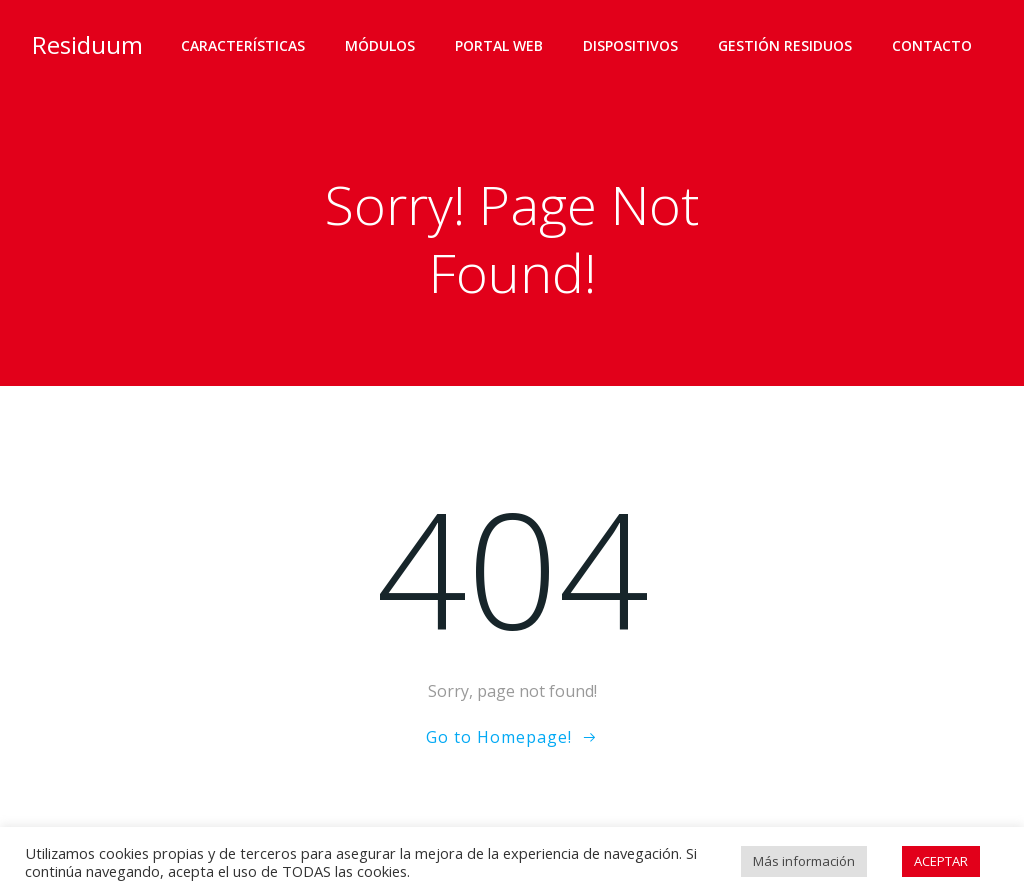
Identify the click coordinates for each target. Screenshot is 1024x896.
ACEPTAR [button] (941, 861)
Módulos (380, 45)
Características (243, 45)
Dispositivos (630, 45)
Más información (804, 861)
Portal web (499, 45)
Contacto (932, 45)
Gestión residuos (785, 45)
